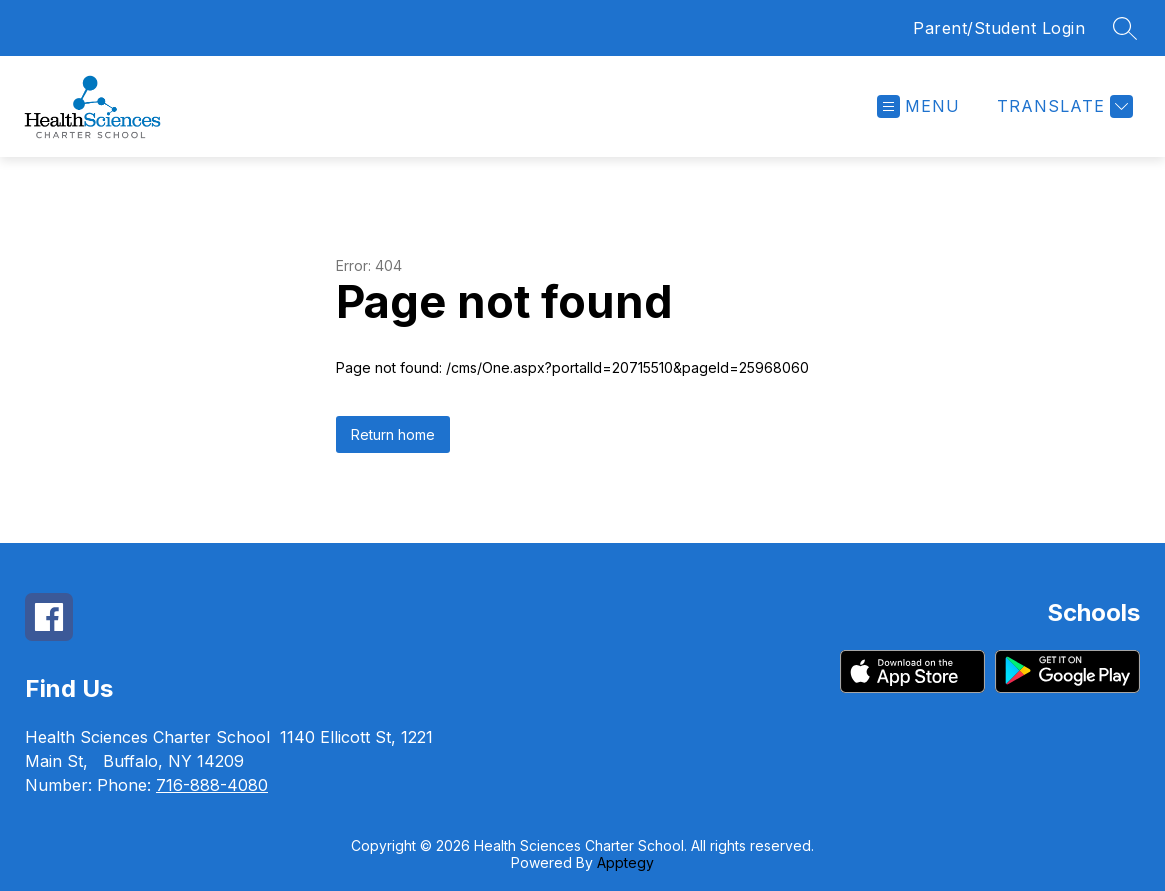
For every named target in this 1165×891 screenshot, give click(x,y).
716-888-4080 (212, 785)
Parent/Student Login (999, 28)
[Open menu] (918, 106)
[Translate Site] (1062, 106)
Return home (393, 434)
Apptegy (625, 862)
